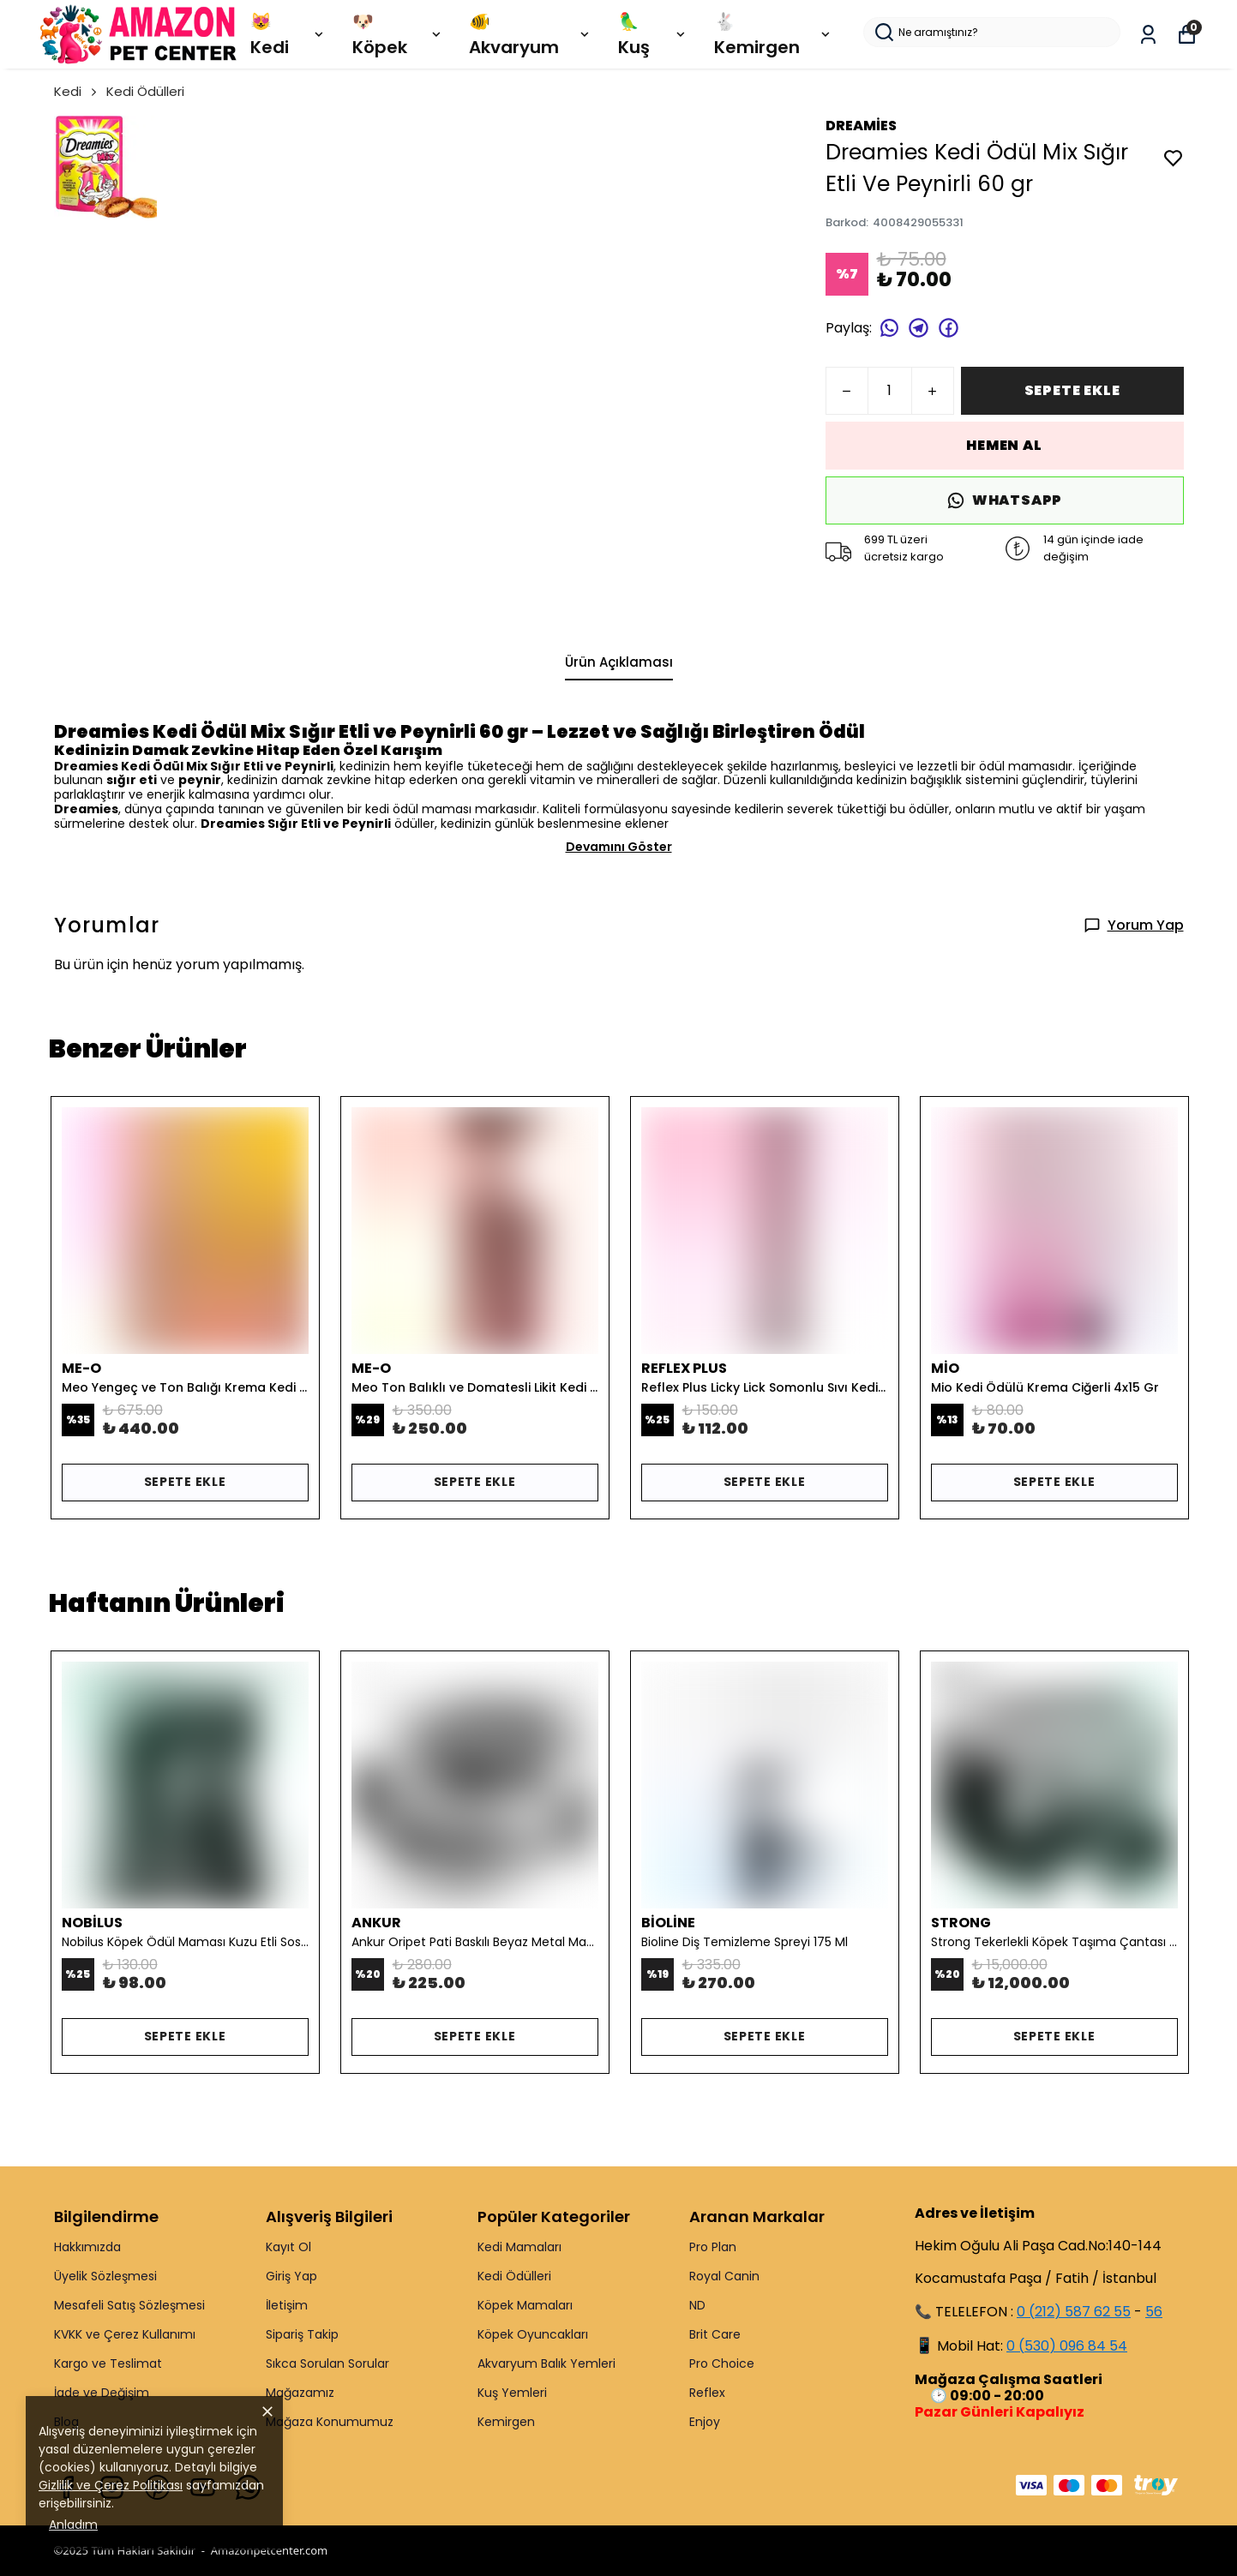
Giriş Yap (291, 2276)
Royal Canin (724, 2276)
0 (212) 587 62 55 (1074, 2311)
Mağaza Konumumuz (329, 2421)
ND (697, 2305)
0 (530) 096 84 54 (1066, 2346)
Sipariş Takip (302, 2334)
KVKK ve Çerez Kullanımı (124, 2334)
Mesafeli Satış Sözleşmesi (129, 2305)
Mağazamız (300, 2392)
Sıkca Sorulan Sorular (327, 2363)
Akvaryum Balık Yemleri (546, 2363)
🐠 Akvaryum (530, 34)
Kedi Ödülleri (145, 91)
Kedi (76, 91)
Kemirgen (506, 2421)
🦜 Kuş (653, 34)
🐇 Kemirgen (773, 34)
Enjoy (704, 2421)
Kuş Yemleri (512, 2392)
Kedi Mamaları (519, 2246)
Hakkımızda (87, 2246)
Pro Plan (712, 2246)
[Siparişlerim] (1148, 34)
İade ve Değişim (101, 2392)
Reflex (707, 2392)
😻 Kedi (288, 34)
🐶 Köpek (397, 34)
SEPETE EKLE (1072, 390)
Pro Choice (721, 2363)
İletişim (287, 2305)
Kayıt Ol (288, 2246)
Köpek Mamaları (525, 2305)
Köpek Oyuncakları (532, 2334)
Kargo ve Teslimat (108, 2363)
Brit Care (715, 2334)
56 (1153, 2311)
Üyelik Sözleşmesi (105, 2276)
